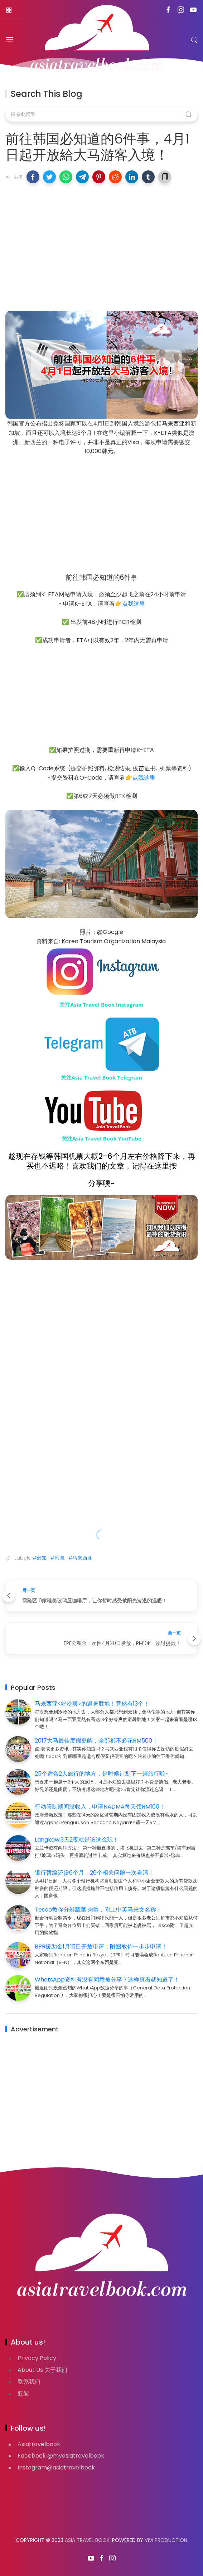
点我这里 (133, 604)
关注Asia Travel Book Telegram (101, 1077)
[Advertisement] (101, 241)
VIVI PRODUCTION (166, 2540)
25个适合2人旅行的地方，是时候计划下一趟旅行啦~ (101, 1773)
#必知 (40, 1557)
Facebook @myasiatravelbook (61, 2456)
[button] (32, 176)
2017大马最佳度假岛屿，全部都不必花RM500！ (96, 1740)
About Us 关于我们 (42, 2370)
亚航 (23, 2393)
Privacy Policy (37, 2358)
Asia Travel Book (87, 2540)
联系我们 (29, 2382)
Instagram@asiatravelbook (56, 2467)
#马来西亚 (80, 1557)
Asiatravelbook (39, 2444)
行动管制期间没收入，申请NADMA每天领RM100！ (100, 1806)
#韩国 (57, 1557)
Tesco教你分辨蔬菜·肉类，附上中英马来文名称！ (98, 1909)
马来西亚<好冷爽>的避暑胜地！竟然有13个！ (92, 1704)
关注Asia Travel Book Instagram (101, 1004)
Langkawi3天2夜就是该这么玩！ (77, 1839)
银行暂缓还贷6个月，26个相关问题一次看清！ (94, 1872)
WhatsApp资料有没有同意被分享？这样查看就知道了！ (107, 1979)
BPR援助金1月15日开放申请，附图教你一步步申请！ (101, 1946)
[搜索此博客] (101, 114)
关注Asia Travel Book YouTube (101, 1138)
